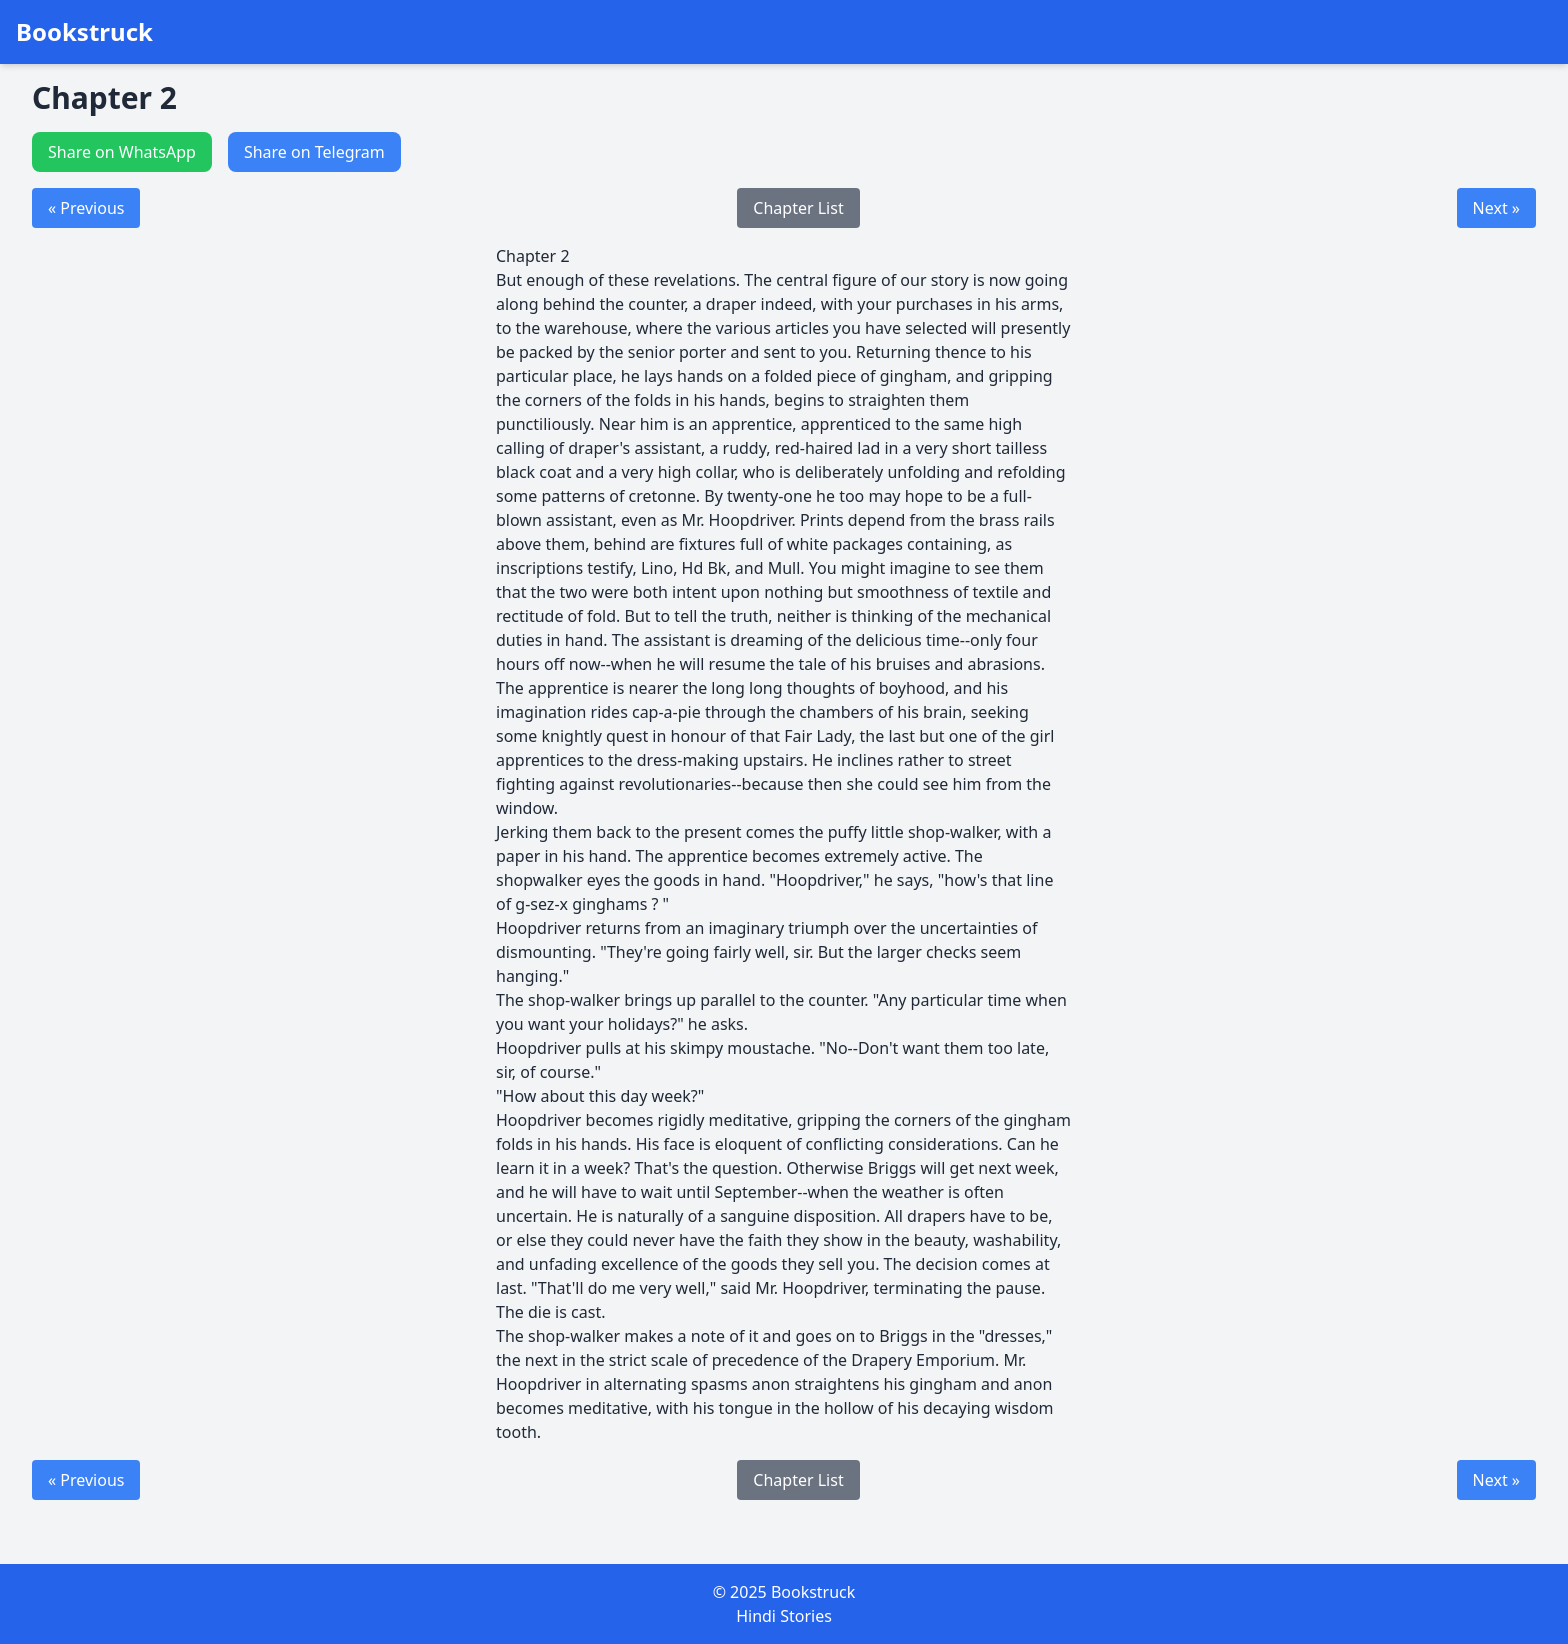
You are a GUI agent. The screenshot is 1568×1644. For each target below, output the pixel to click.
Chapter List (798, 208)
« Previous (86, 208)
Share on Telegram (314, 152)
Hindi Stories (784, 1616)
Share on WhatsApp (122, 152)
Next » (1496, 208)
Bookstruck (84, 32)
